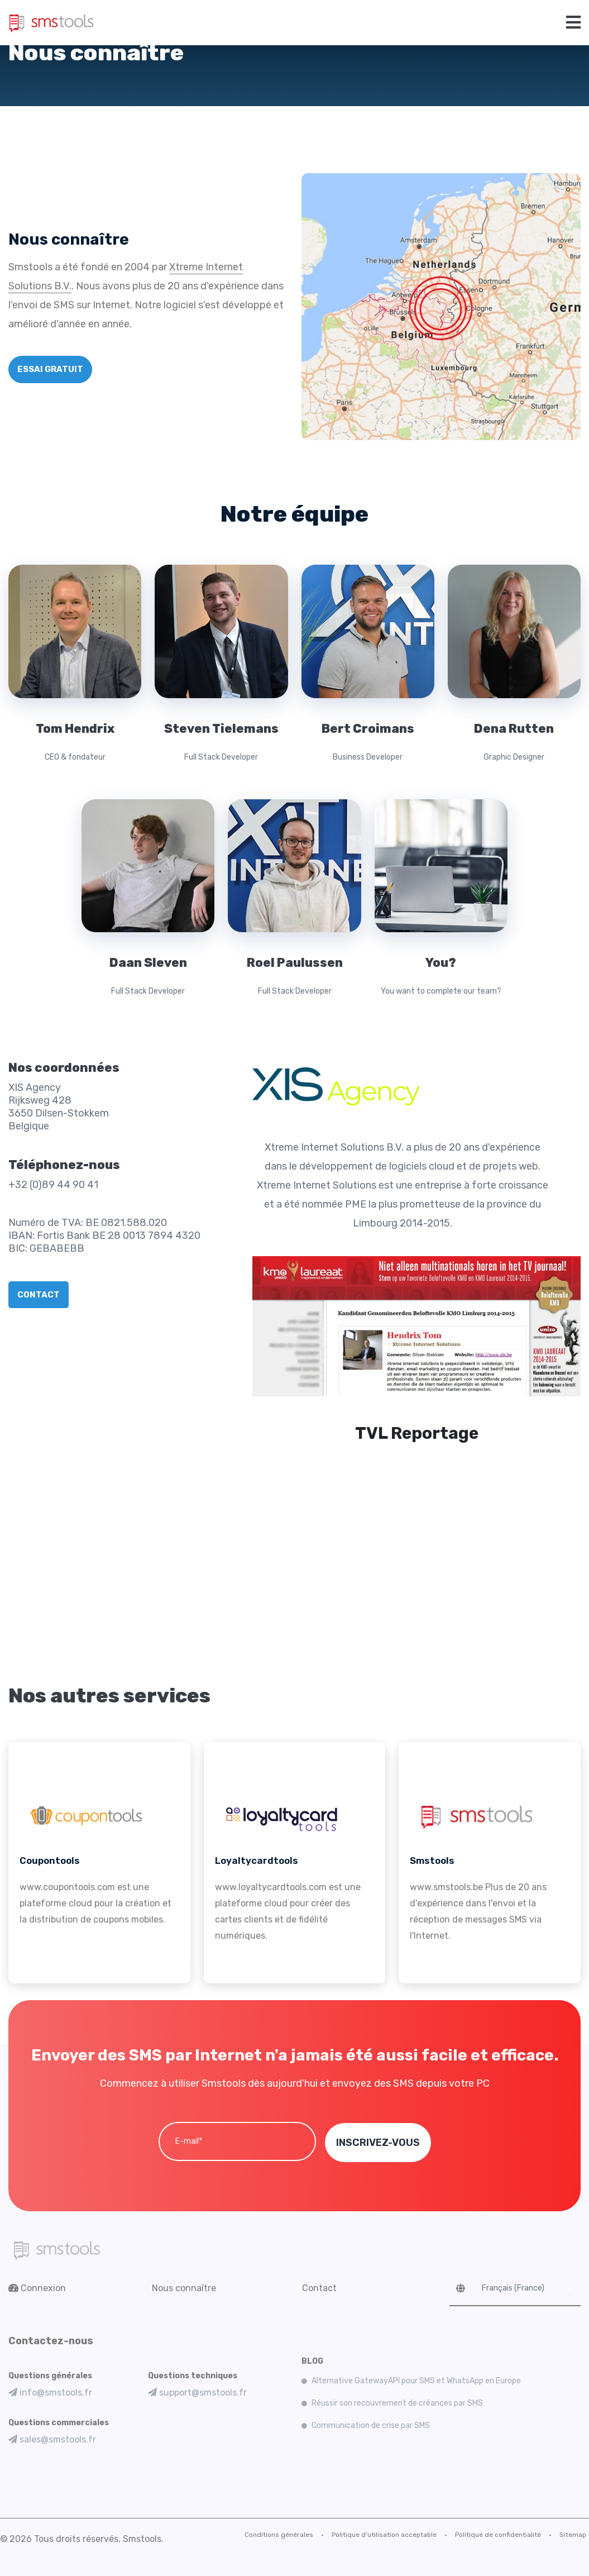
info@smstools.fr (50, 2392)
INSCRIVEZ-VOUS (378, 2142)
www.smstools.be (446, 1887)
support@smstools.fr (197, 2392)
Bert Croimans (367, 728)
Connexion (37, 2287)
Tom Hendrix (75, 728)
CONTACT (38, 1295)
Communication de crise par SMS (371, 2425)
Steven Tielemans (221, 728)
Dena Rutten (513, 728)
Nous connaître (184, 2287)
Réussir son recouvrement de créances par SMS (397, 2402)
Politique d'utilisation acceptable (384, 2534)
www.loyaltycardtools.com (271, 1887)
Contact (319, 2287)
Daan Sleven (148, 962)
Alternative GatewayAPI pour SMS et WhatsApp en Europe (416, 2380)
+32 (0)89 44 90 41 (53, 1185)
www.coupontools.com (67, 1887)
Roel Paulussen (294, 962)
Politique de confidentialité (498, 2534)
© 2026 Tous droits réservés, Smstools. (82, 2538)
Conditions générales (279, 2534)
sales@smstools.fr (52, 2439)
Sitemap (572, 2534)
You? (440, 962)
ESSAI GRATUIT (50, 369)
